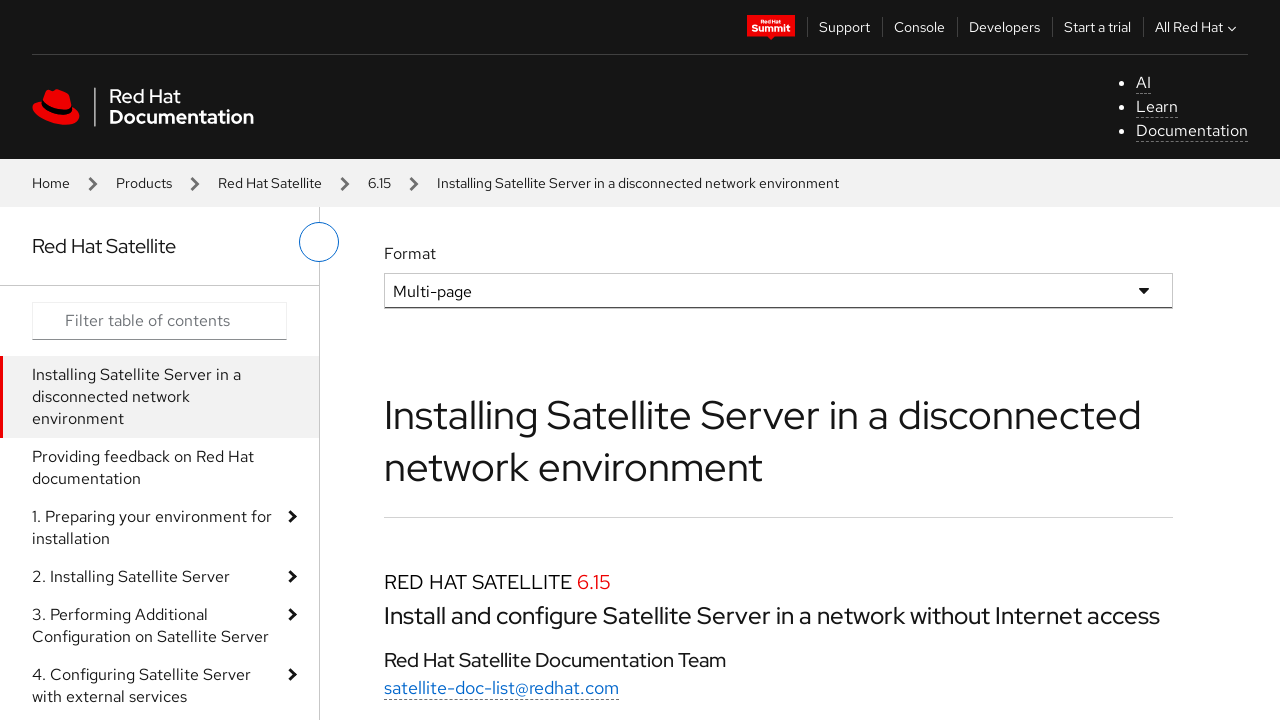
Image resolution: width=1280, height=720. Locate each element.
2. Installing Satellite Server (131, 576)
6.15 (379, 183)
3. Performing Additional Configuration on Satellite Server (150, 625)
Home (51, 183)
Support (844, 27)
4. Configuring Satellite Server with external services (141, 685)
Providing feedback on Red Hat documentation (143, 467)
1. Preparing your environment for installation (152, 527)
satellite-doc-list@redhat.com (501, 687)
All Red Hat (1198, 27)
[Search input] (159, 321)
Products (144, 183)
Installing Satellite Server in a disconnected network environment (136, 396)
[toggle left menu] (319, 242)
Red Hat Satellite (270, 183)
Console (919, 27)
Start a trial (1097, 27)
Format (410, 253)
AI (1143, 82)
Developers (1004, 27)
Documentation (1192, 130)
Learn (1157, 106)
